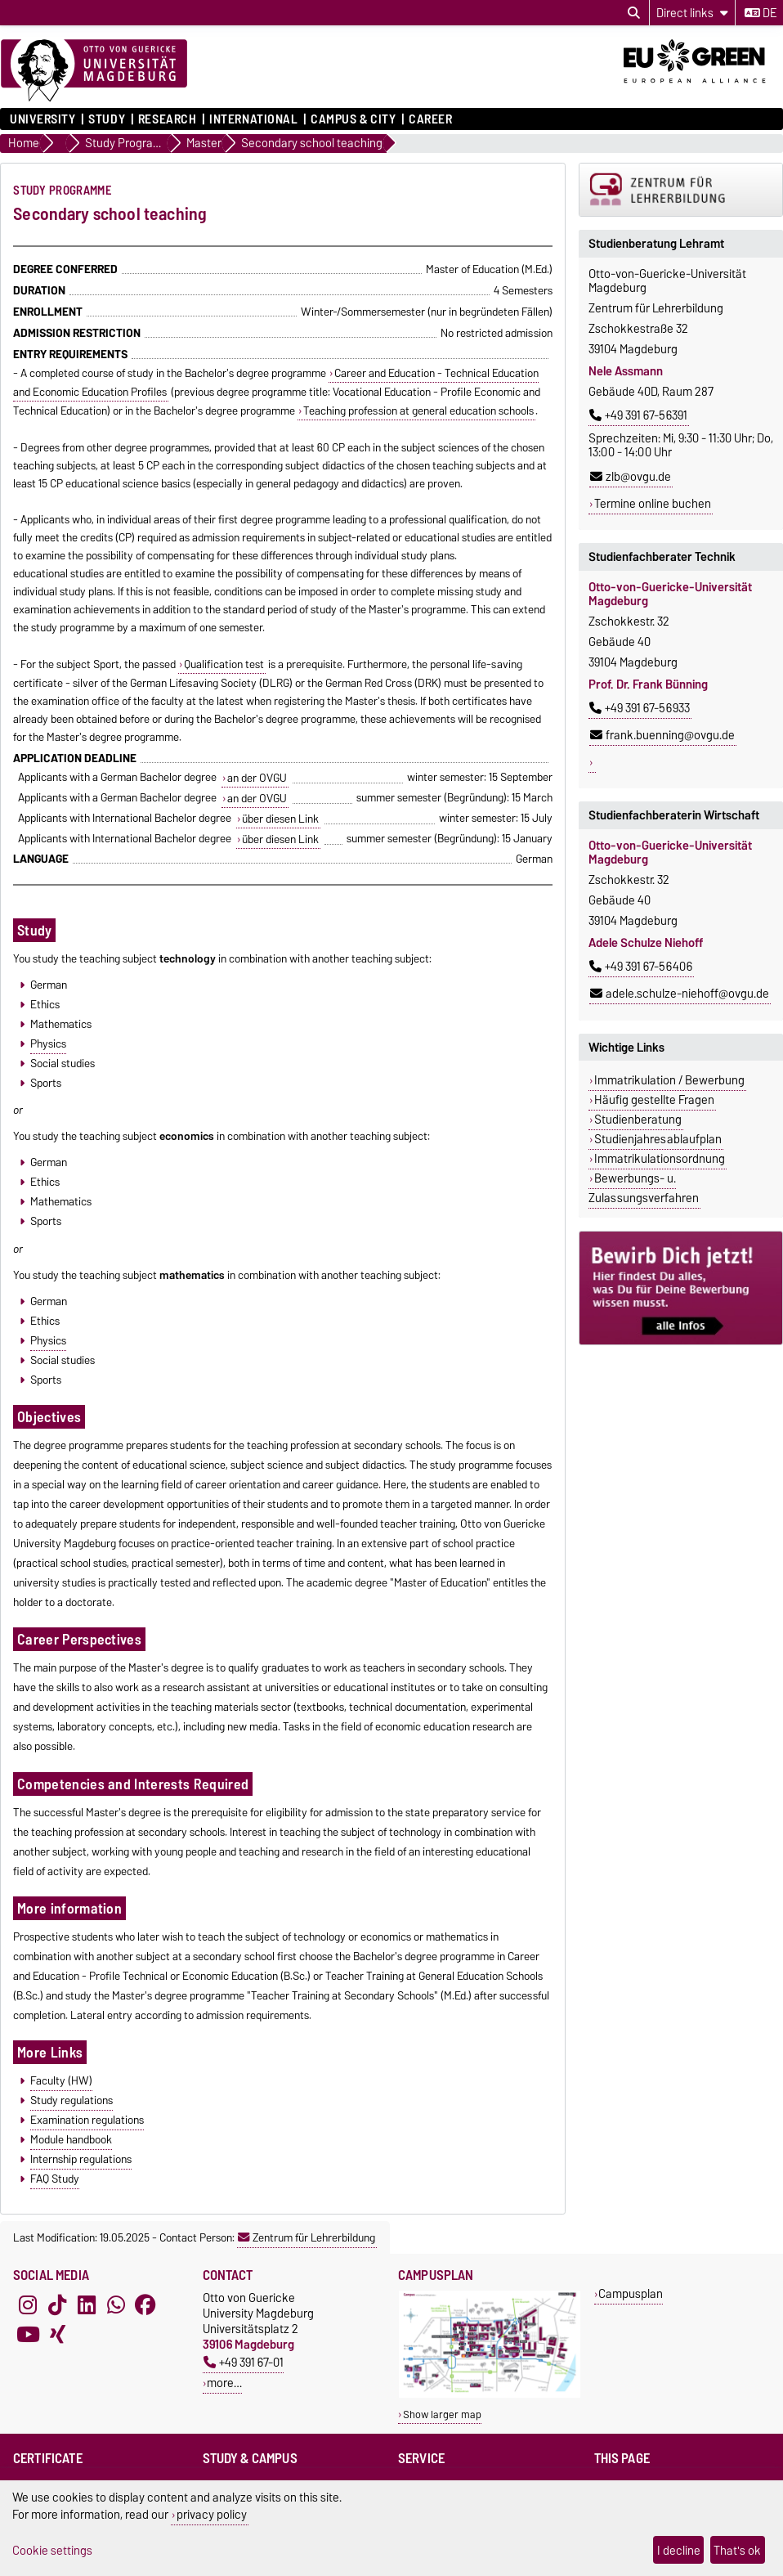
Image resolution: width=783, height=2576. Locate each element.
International (253, 119)
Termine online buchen (652, 504)
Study (106, 119)
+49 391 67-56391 (638, 415)
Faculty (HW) (61, 2080)
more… (224, 2382)
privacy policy (212, 2514)
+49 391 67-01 (244, 2362)
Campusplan (630, 2293)
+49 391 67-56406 (640, 966)
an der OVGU (257, 778)
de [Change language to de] (760, 13)
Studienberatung (638, 1119)
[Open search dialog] (634, 13)
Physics (48, 1043)
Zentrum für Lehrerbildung (306, 2237)
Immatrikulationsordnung (659, 1159)
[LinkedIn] (86, 2304)
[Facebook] (145, 2304)
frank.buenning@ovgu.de (662, 735)
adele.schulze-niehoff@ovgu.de (679, 993)
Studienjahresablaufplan (658, 1139)
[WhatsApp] (116, 2304)
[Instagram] (28, 2304)
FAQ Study (54, 2178)
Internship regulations (81, 2159)
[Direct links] (692, 12)
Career (430, 119)
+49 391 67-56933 (639, 708)
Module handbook (71, 2139)
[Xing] (57, 2334)
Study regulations (71, 2100)
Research (167, 119)
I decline (678, 2550)
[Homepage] (94, 71)
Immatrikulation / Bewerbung (669, 1080)
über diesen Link (280, 819)
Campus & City (353, 119)
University (43, 119)
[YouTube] (28, 2334)
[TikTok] (57, 2304)
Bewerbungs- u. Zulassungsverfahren (643, 1188)
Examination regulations (87, 2119)
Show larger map (442, 2414)
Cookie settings (52, 2550)
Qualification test (224, 664)
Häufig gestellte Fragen (654, 1100)
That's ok (737, 2550)
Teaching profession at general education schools (418, 411)
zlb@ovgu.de (630, 477)
